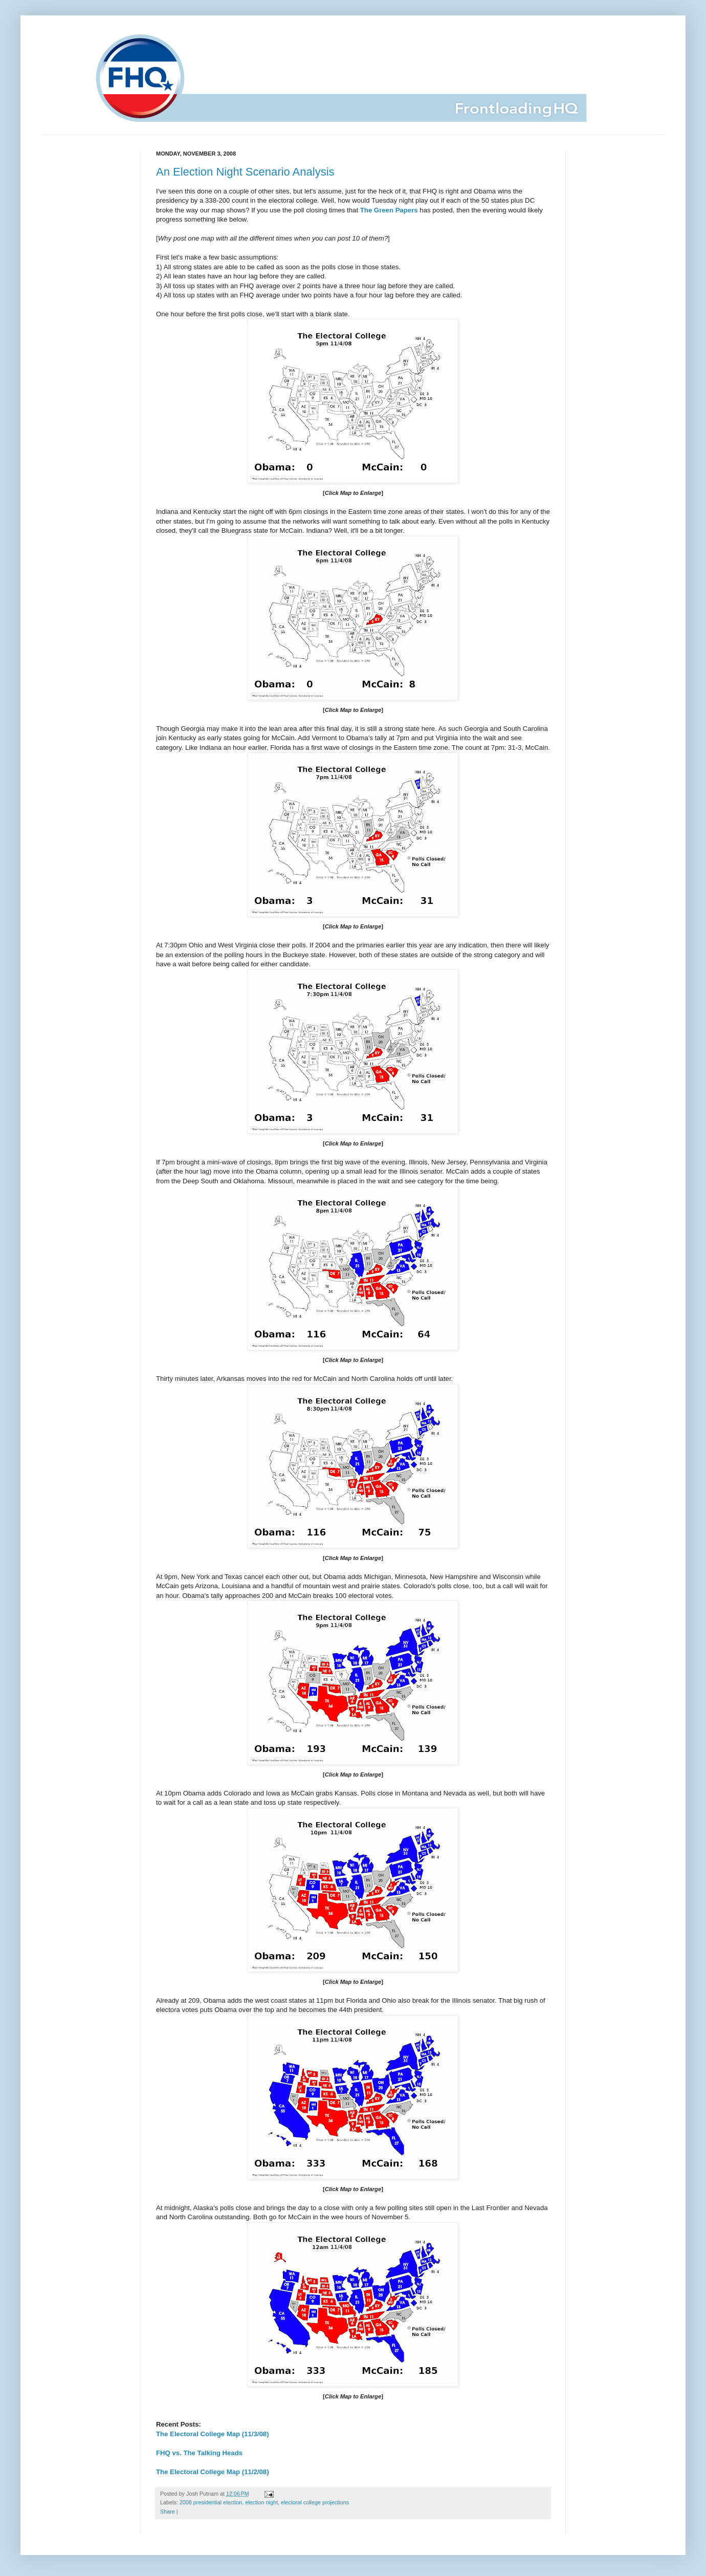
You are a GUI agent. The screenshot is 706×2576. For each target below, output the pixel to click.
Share (167, 2511)
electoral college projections (315, 2502)
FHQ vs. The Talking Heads (199, 2453)
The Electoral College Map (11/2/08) (212, 2472)
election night (261, 2502)
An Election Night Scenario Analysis (245, 171)
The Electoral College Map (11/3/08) (212, 2434)
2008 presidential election (211, 2502)
